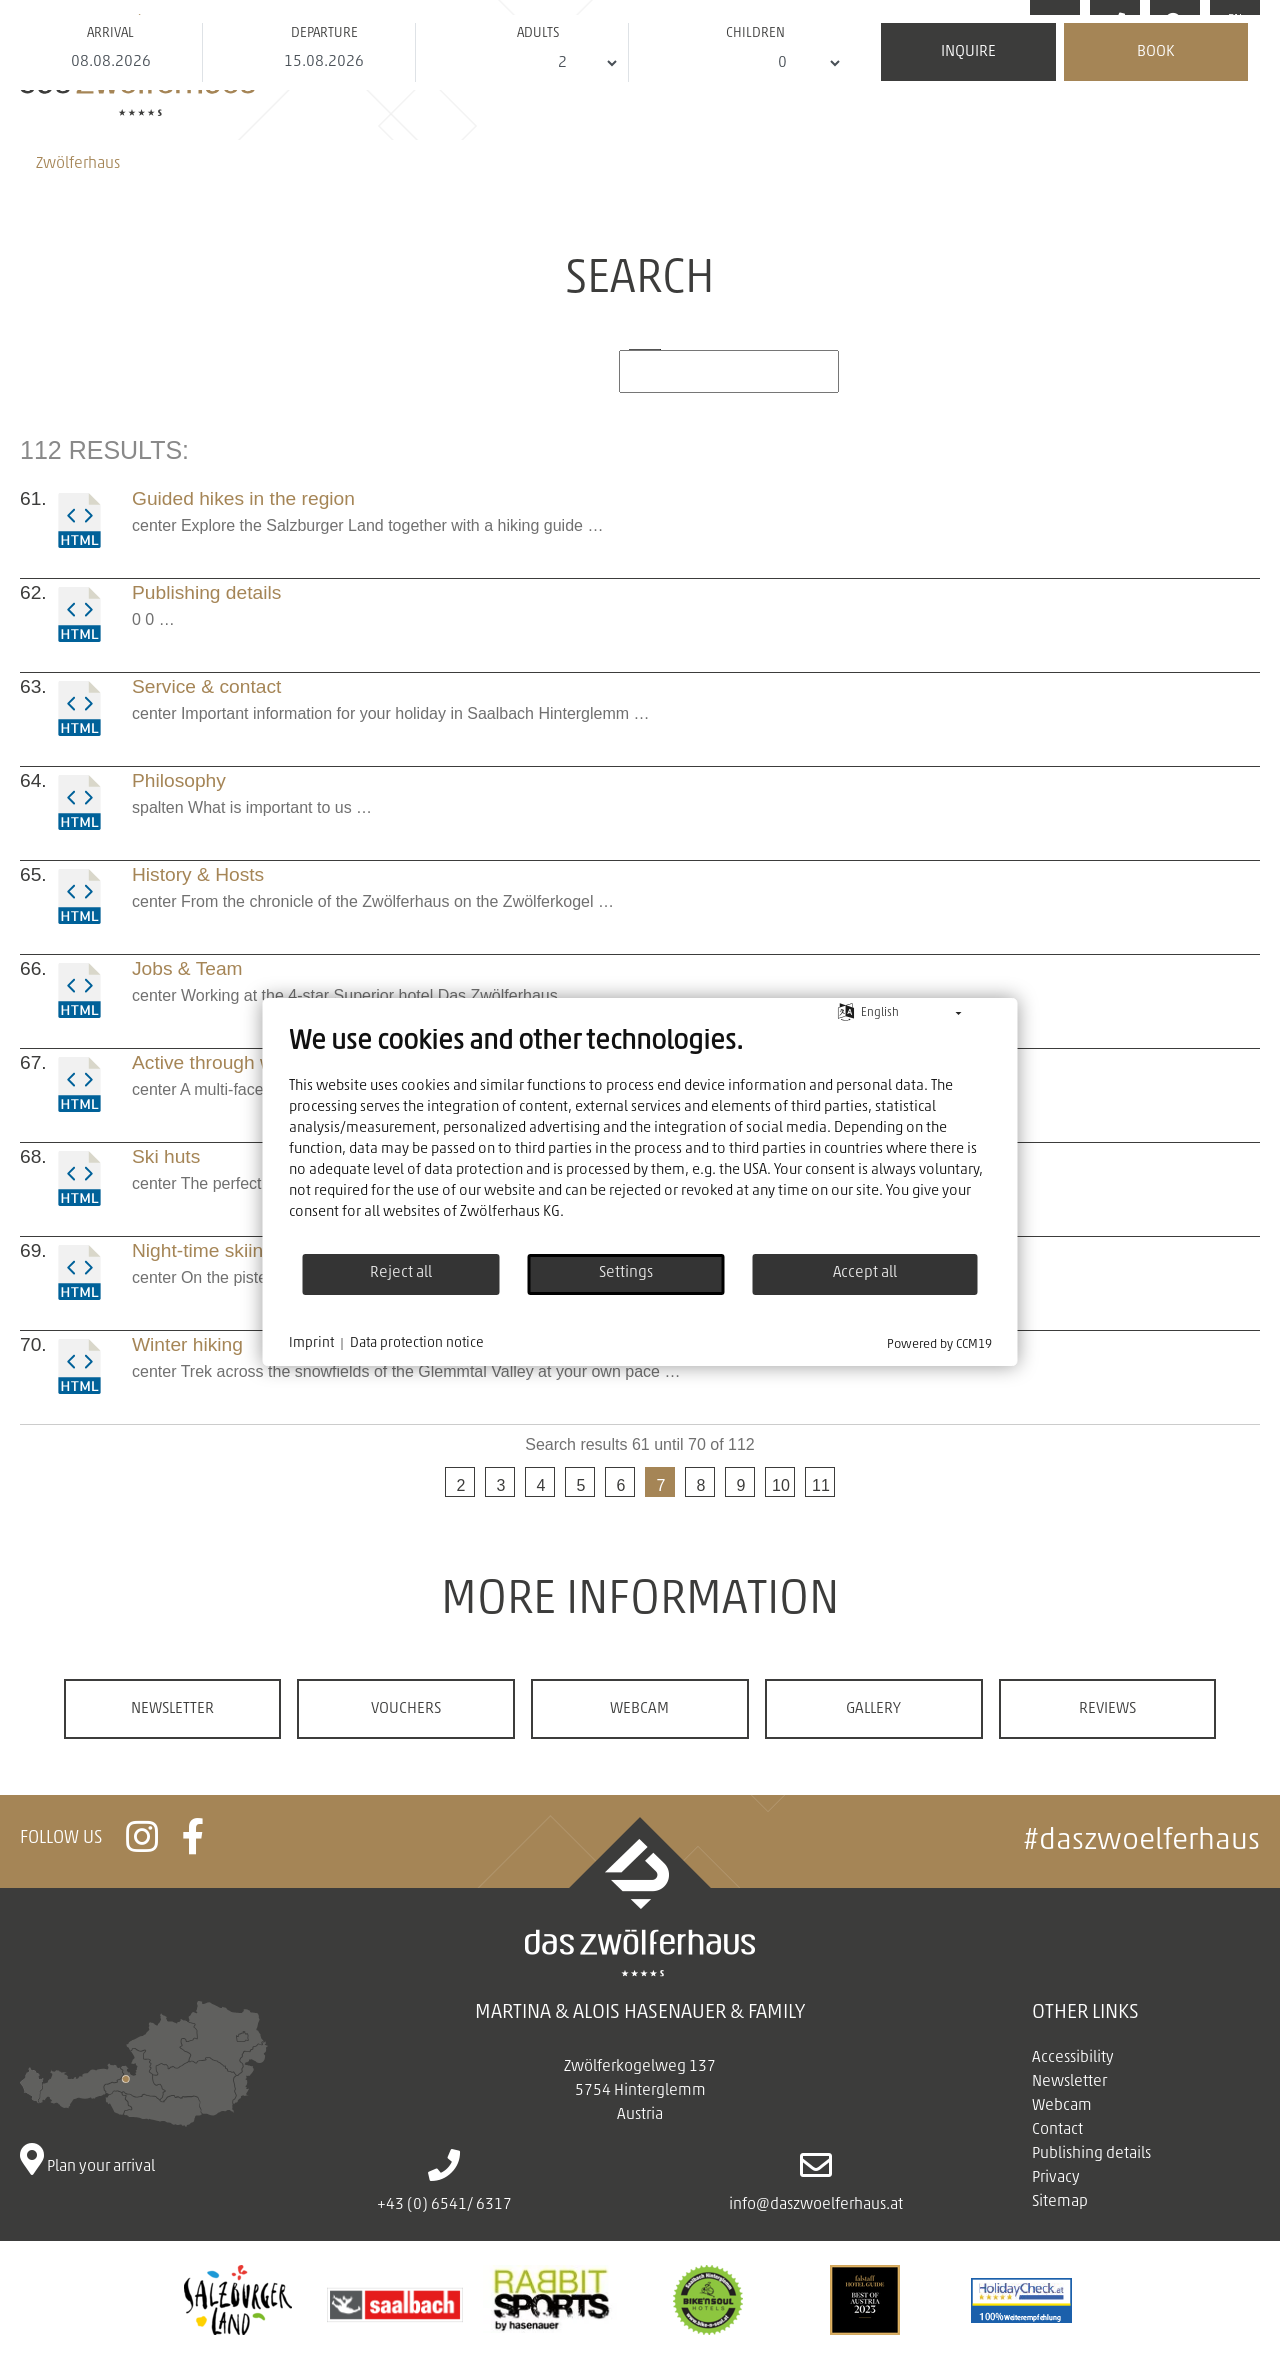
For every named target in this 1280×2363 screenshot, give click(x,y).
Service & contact (206, 686)
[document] (640, 1139)
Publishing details (206, 592)
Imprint (311, 1343)
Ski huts (166, 1156)
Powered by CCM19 (939, 1344)
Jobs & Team (187, 968)
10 (781, 1485)
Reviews (1107, 1709)
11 (821, 1485)
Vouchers (406, 1709)
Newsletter (172, 1709)
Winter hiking (187, 1344)
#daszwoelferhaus (1141, 1841)
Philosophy (179, 780)
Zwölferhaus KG (510, 1212)
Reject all (401, 1273)
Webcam (639, 1709)
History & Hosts (198, 874)
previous (419, 1486)
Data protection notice (417, 1343)
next (860, 1486)
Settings (626, 1273)
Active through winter (221, 1062)
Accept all (865, 1273)
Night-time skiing (203, 1250)
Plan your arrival (144, 2088)
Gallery (873, 1709)
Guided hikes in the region (243, 498)
